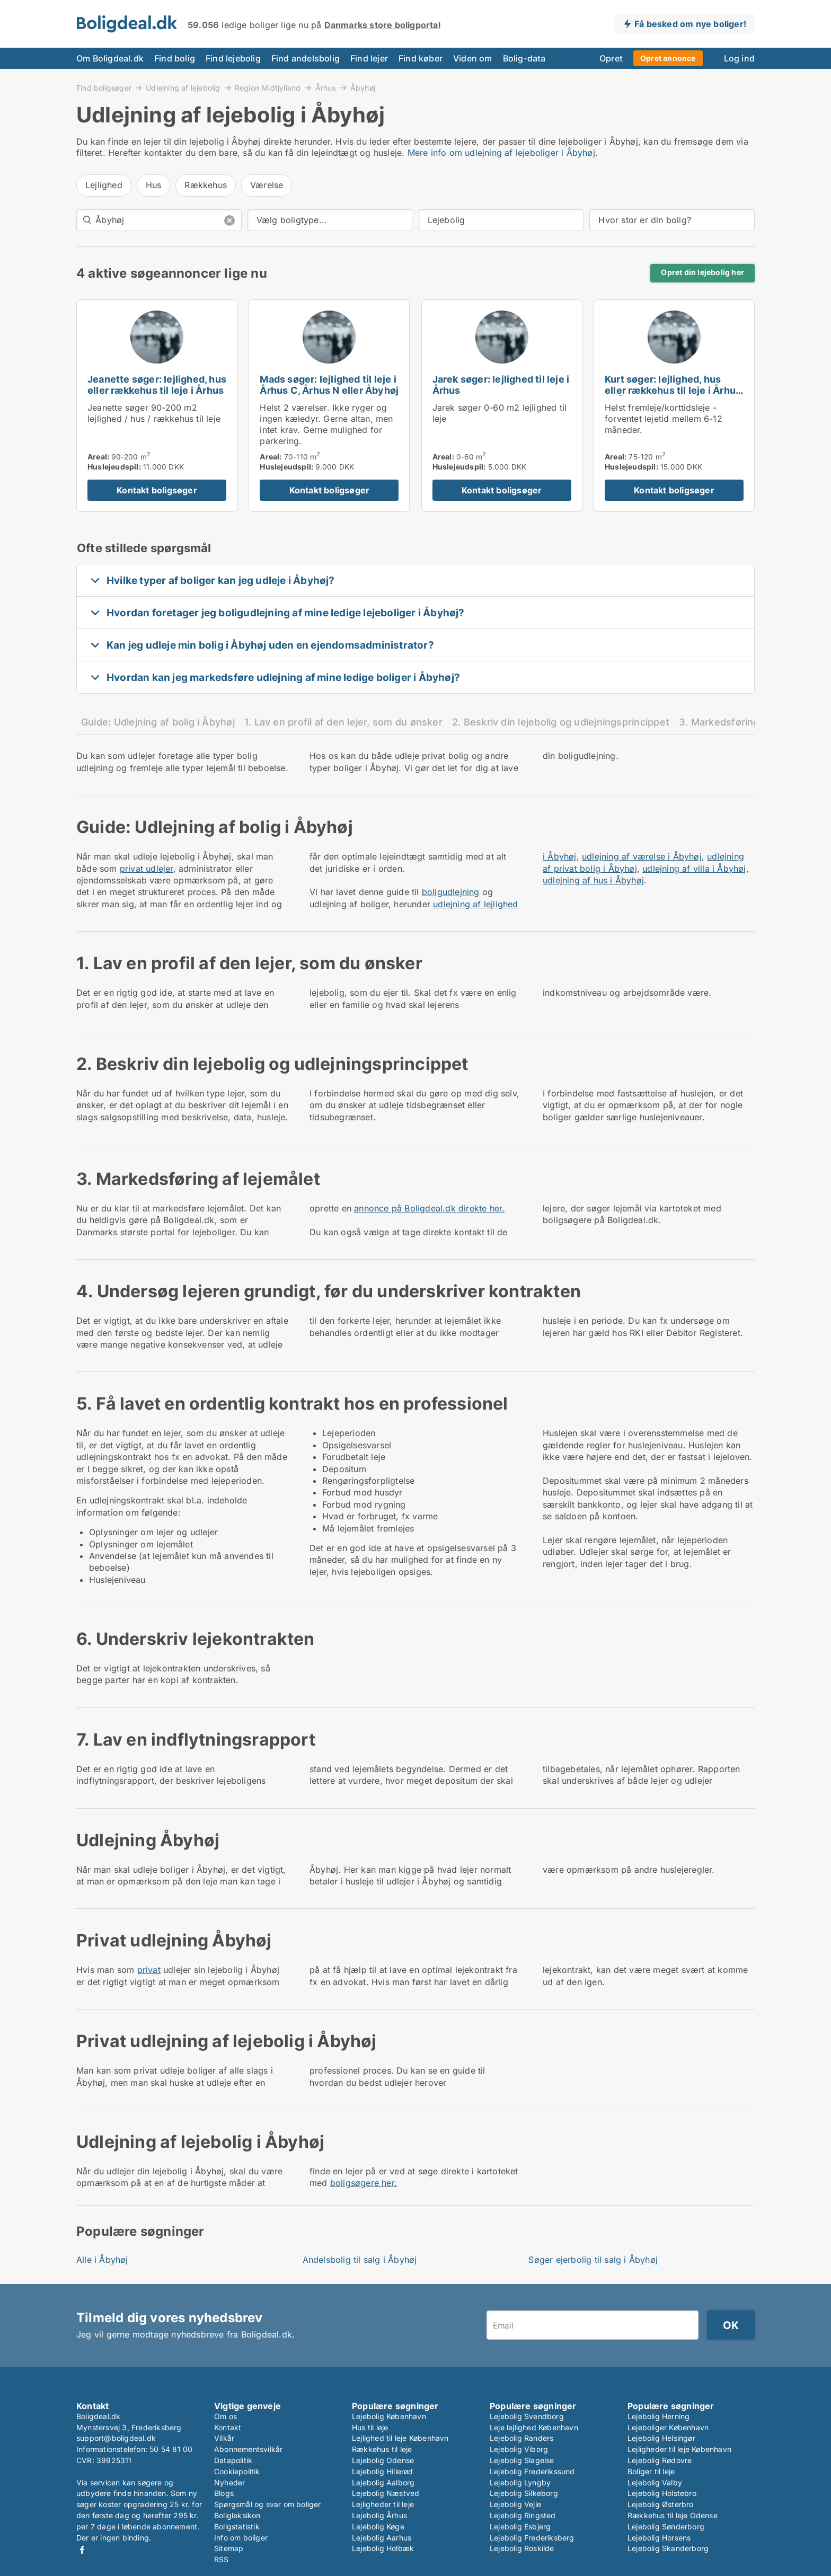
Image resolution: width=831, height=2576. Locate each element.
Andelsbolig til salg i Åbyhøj (360, 2259)
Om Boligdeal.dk (110, 58)
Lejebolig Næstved (385, 2493)
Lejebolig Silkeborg (524, 2493)
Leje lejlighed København (534, 2427)
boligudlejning (451, 892)
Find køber (421, 58)
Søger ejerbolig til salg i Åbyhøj (593, 2259)
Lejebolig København (389, 2416)
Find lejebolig (233, 58)
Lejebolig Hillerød (382, 2471)
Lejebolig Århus (379, 2515)
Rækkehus (205, 185)
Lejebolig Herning (658, 2416)
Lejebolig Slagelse (522, 2460)
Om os (225, 2416)
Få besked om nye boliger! (690, 24)
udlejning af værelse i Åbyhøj (642, 856)
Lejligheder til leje (383, 2504)
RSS (221, 2559)
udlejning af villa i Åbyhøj (694, 868)
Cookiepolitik (237, 2471)
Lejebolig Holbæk (383, 2548)
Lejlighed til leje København (400, 2437)
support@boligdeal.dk (116, 2437)
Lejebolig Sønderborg (665, 2526)
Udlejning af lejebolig (183, 87)
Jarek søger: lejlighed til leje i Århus (501, 385)
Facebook (82, 2549)
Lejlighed (103, 185)
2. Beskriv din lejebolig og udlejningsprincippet (560, 722)
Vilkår (224, 2437)
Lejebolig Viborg (519, 2449)
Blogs (224, 2493)
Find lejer (369, 58)
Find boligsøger (103, 87)
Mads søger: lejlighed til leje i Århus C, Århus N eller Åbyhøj (329, 385)
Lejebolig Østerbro (660, 2504)
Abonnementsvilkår (248, 2449)
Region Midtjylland (268, 87)
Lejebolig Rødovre (659, 2460)
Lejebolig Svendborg (527, 2416)
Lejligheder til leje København (679, 2449)
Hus (154, 185)
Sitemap (228, 2548)
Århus (325, 87)
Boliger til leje (651, 2471)
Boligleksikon (237, 2515)
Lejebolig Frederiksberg (532, 2537)
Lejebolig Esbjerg (520, 2526)
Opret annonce (668, 58)
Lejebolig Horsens (659, 2537)
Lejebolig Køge (378, 2526)
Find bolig (174, 58)
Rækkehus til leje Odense (672, 2515)
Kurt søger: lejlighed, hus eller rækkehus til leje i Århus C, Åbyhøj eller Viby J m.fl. (673, 390)
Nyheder (229, 2482)
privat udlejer (146, 868)
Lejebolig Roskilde (522, 2548)
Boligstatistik (237, 2526)
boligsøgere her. (363, 2182)
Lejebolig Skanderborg (668, 2548)
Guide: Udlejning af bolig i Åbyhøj (158, 722)
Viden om (472, 58)
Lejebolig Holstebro (661, 2493)
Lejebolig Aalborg (383, 2482)
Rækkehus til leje (382, 2449)
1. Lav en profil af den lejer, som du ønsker (343, 722)
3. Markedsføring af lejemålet (748, 722)
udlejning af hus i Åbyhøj (593, 880)
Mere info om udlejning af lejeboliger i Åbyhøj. (503, 152)
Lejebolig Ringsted (523, 2515)
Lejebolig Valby (654, 2482)
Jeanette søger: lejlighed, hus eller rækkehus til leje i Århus (156, 385)
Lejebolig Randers (521, 2437)
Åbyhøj (362, 88)
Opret (611, 58)
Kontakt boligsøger (157, 490)
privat (149, 1969)
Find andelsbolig (305, 58)
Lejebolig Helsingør (661, 2437)
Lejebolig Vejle (515, 2504)
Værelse (266, 185)
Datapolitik (233, 2460)
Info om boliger (241, 2537)
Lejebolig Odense (383, 2460)
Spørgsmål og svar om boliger (267, 2504)
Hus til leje (370, 2427)
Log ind (739, 58)
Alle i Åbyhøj (102, 2259)
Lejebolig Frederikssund (532, 2471)
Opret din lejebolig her (702, 272)
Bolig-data (524, 58)
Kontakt (227, 2427)
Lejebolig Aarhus (381, 2537)
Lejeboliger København (668, 2427)
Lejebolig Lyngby (520, 2482)
